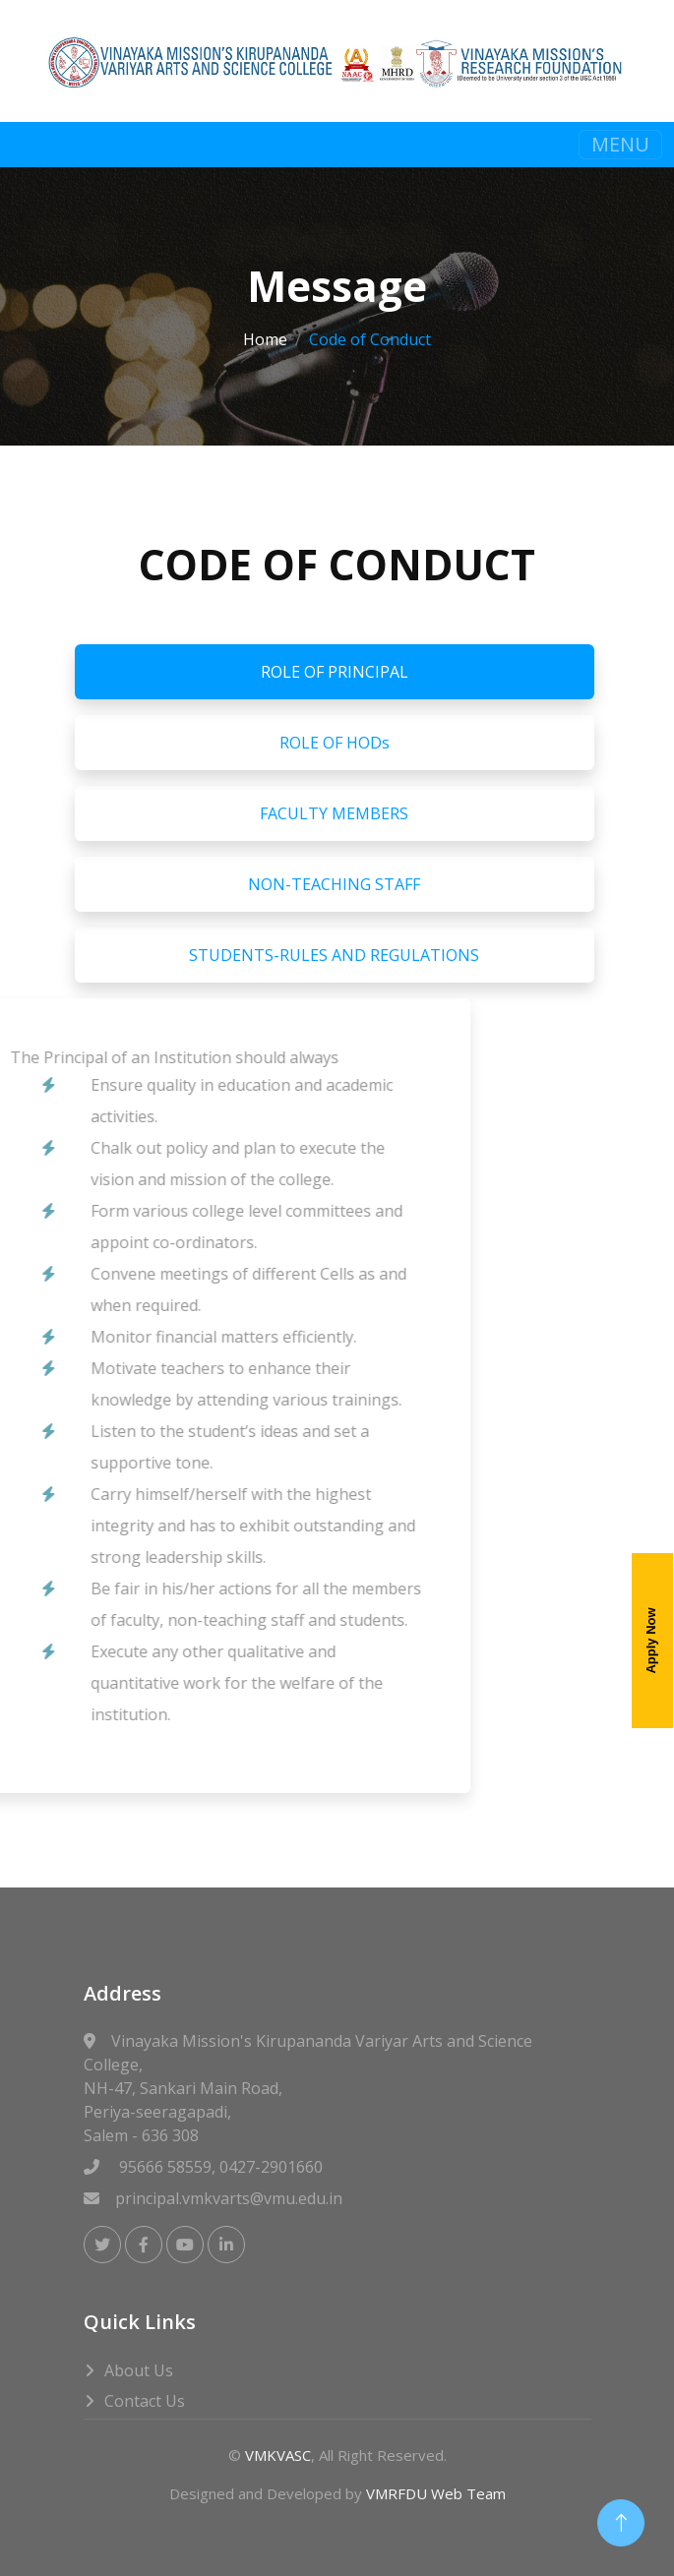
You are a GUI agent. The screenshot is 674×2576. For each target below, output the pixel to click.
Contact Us (144, 2401)
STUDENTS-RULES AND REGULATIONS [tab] (334, 955)
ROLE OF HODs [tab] (334, 742)
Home (265, 339)
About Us (138, 2370)
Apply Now (650, 1641)
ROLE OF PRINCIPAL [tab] (334, 672)
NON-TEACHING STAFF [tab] (334, 884)
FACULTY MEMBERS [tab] (334, 813)
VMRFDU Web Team (436, 2493)
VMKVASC (278, 2455)
